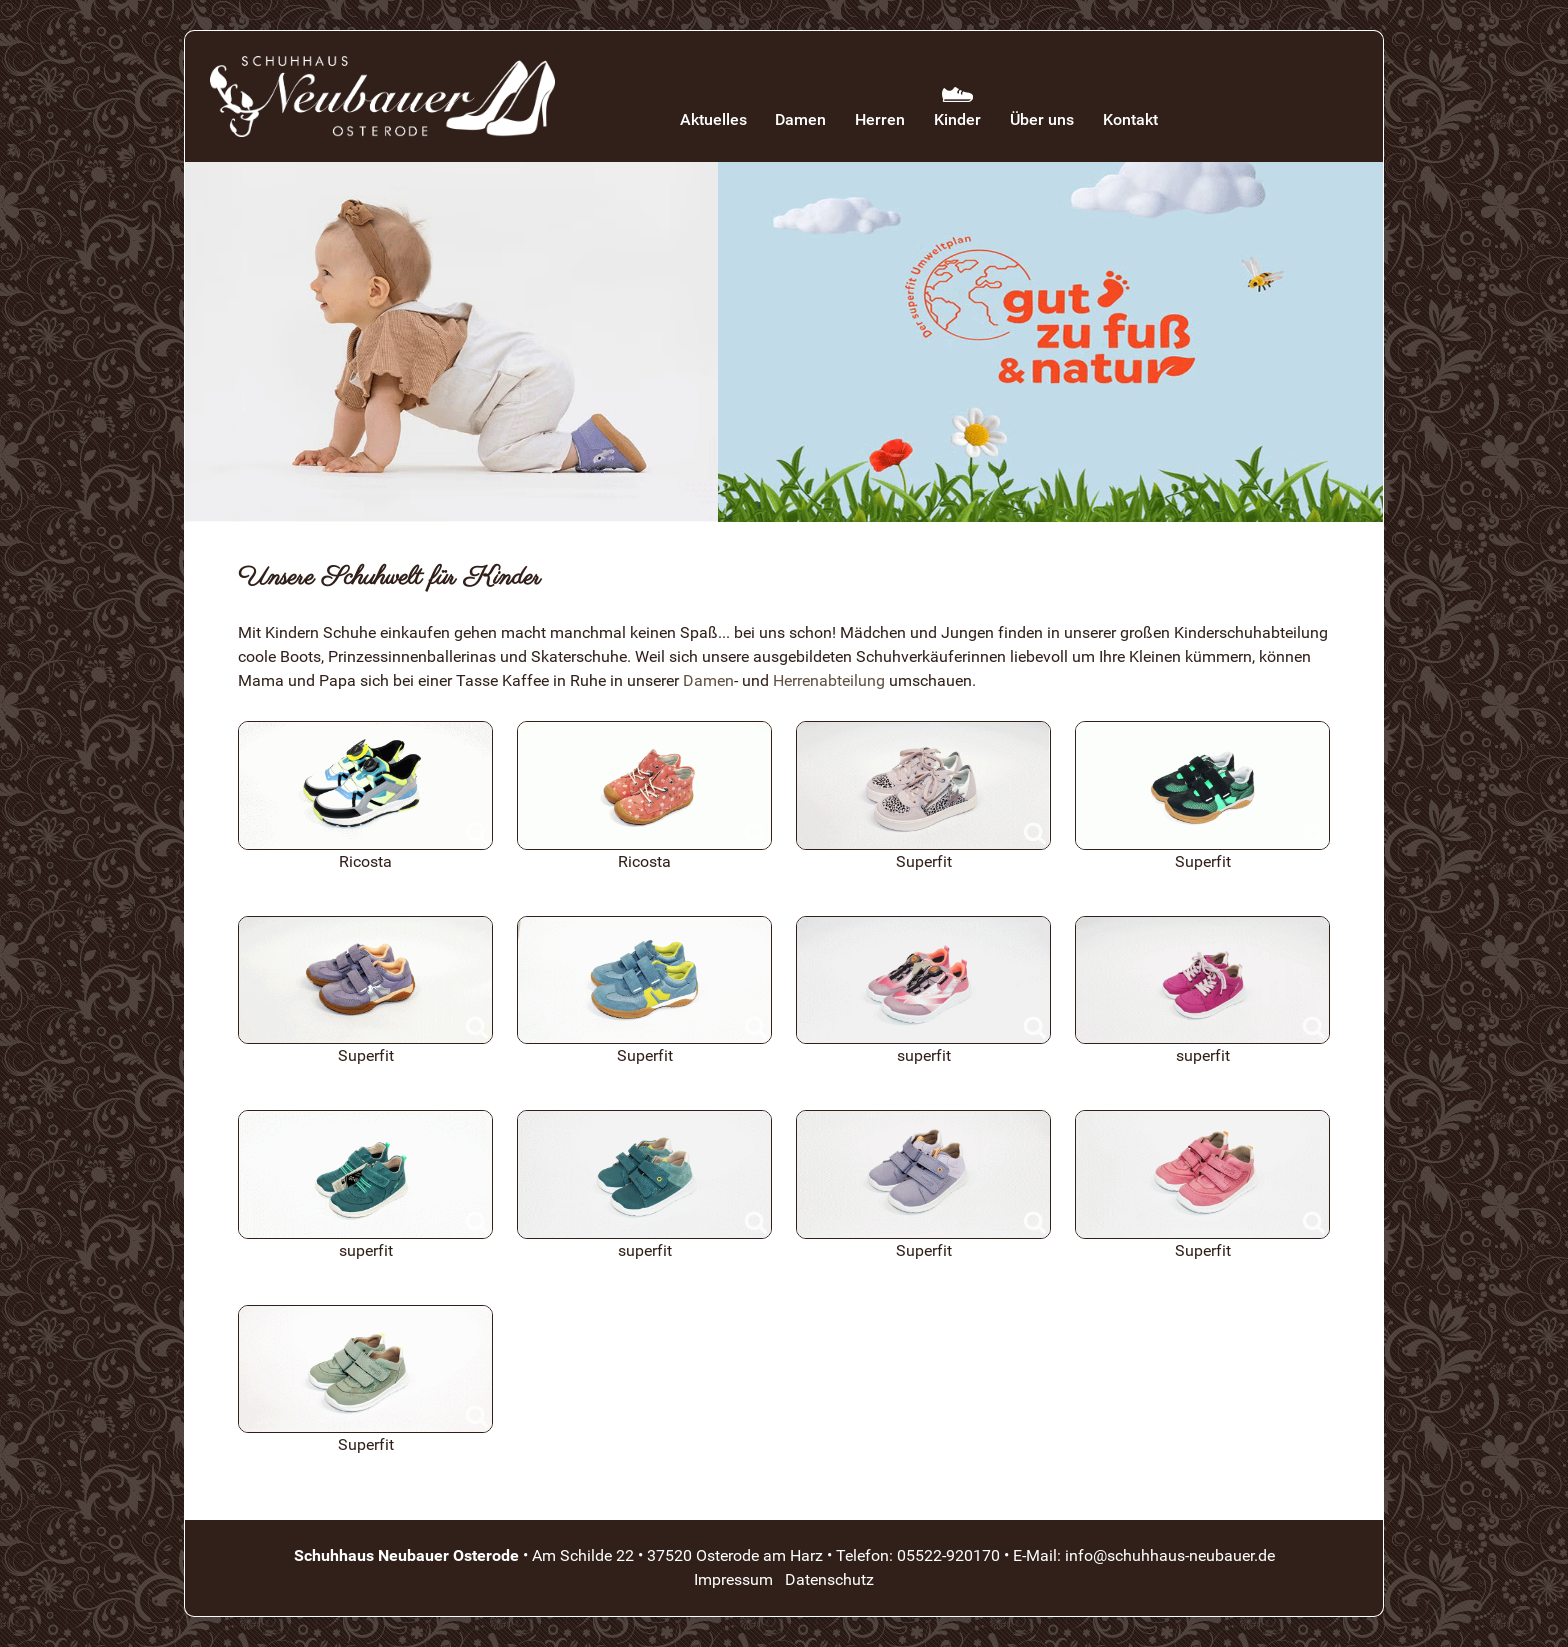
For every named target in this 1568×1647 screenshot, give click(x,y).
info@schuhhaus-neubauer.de (1170, 1555)
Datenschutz (829, 1579)
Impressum (733, 1579)
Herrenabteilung (829, 680)
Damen (708, 680)
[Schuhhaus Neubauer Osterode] (382, 96)
